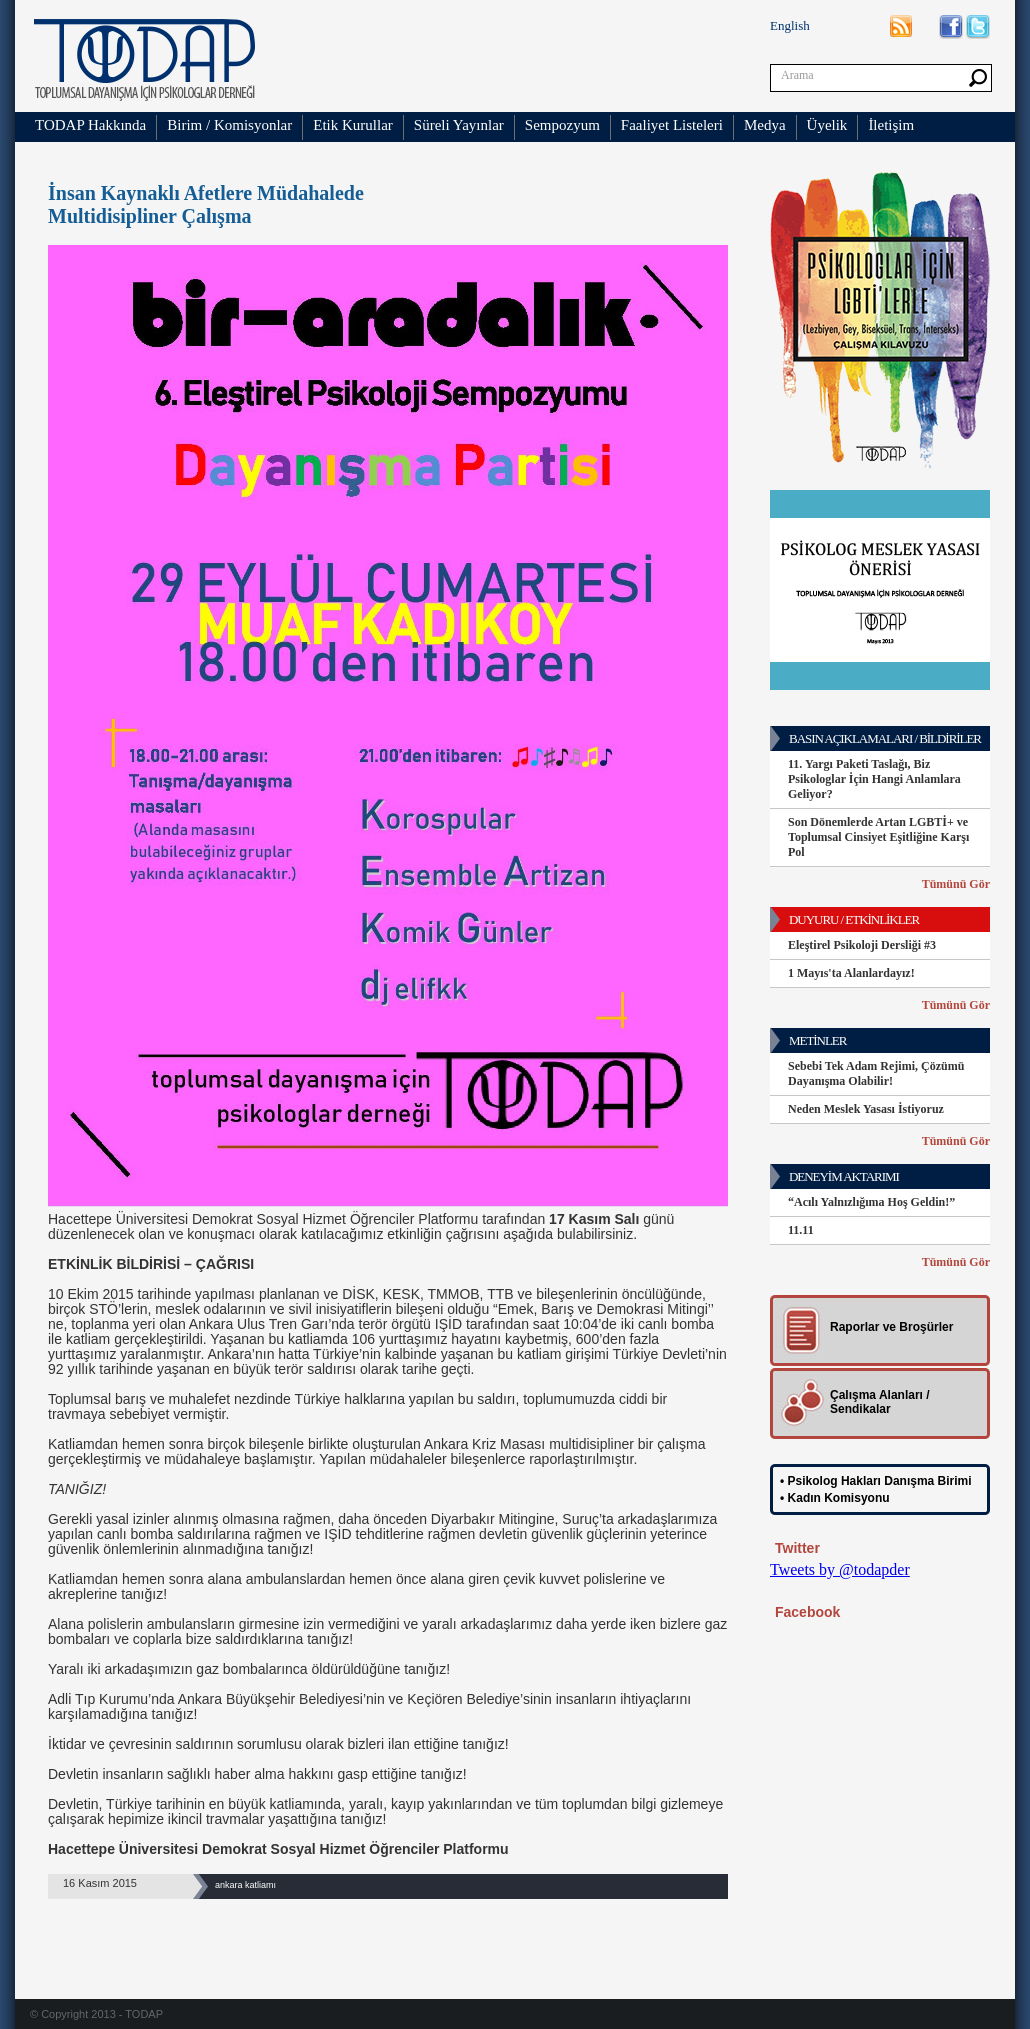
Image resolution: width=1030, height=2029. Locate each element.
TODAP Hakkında (90, 125)
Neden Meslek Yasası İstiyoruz (866, 1109)
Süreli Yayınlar (459, 125)
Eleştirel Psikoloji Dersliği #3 (862, 945)
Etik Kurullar (353, 125)
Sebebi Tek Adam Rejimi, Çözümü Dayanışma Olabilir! (876, 1073)
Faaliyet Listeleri (672, 125)
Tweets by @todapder (840, 1569)
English (790, 25)
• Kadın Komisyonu (835, 1498)
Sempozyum (562, 125)
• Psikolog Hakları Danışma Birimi (876, 1481)
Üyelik (827, 125)
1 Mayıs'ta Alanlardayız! (851, 973)
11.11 (801, 1230)
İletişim (891, 125)
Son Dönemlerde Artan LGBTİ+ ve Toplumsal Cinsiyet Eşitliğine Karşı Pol (878, 837)
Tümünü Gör (956, 884)
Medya (765, 125)
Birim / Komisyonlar (229, 125)
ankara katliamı (245, 1885)
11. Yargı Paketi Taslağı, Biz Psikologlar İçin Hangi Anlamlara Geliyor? (874, 779)
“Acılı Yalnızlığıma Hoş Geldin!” (871, 1202)
